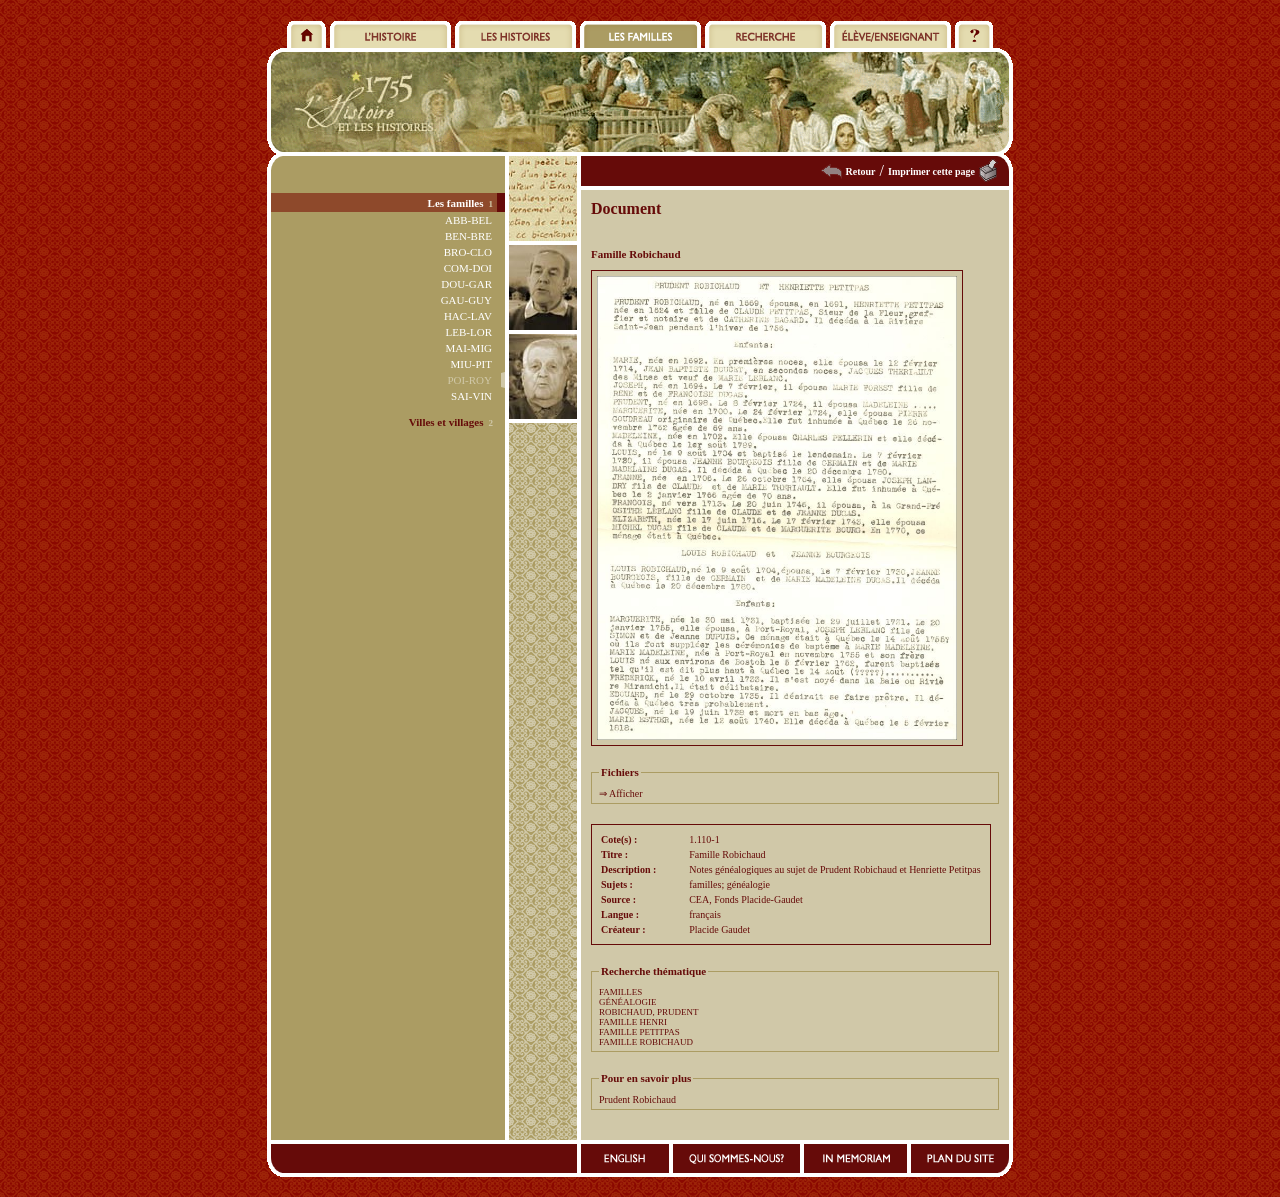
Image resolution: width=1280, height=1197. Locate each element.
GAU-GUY (466, 300)
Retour (861, 171)
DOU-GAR (466, 284)
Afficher (626, 793)
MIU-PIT (471, 364)
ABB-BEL (468, 220)
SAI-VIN (471, 396)
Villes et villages (446, 422)
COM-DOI (468, 268)
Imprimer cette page (931, 171)
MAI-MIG (469, 348)
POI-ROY (469, 380)
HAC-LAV (468, 316)
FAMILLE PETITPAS (639, 1032)
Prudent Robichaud (637, 1099)
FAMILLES (620, 992)
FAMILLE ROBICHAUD (646, 1042)
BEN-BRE (468, 236)
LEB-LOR (469, 332)
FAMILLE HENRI (633, 1022)
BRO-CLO (468, 252)
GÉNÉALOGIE (628, 1002)
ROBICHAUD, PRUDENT (649, 1012)
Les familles (456, 203)
